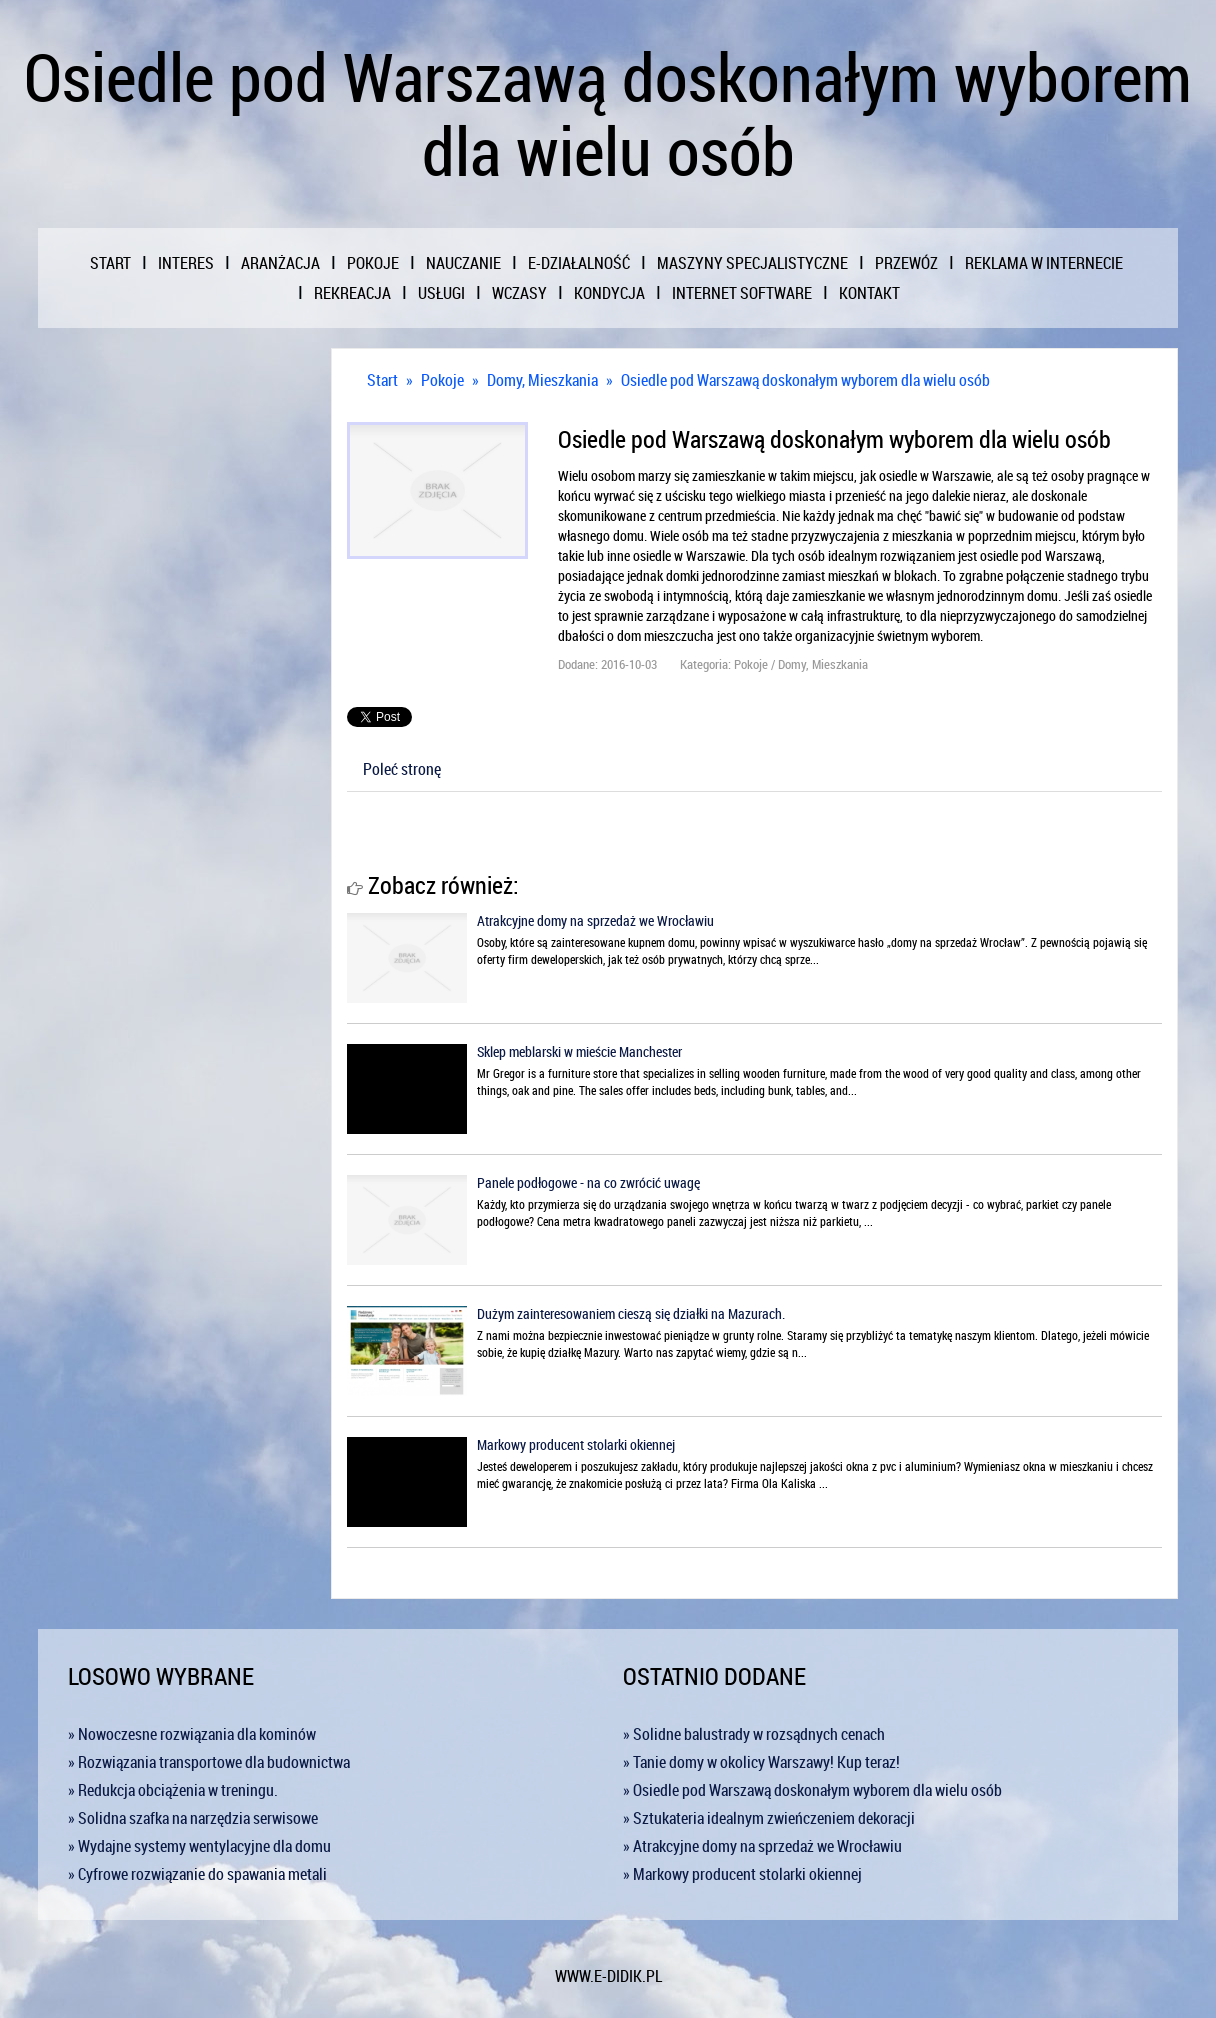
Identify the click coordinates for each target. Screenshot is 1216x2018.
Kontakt (869, 293)
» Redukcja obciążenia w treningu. (173, 1790)
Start (382, 380)
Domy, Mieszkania (542, 380)
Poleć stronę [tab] (402, 769)
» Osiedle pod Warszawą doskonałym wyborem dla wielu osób (812, 1790)
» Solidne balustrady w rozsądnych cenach (754, 1734)
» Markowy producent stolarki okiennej (742, 1874)
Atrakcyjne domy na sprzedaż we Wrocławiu (595, 920)
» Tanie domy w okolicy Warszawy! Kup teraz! (761, 1762)
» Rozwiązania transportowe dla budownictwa (209, 1762)
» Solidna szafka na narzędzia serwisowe (193, 1818)
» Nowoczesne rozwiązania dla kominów (192, 1734)
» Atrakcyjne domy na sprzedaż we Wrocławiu (762, 1846)
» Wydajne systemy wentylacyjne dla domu (199, 1846)
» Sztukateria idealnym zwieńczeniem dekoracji (769, 1818)
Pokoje (442, 380)
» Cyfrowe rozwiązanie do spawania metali (197, 1874)
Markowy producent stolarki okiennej (576, 1444)
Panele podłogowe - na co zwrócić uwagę (588, 1182)
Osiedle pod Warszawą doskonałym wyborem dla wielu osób (805, 380)
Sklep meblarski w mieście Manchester (579, 1051)
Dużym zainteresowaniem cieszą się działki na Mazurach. (631, 1313)
